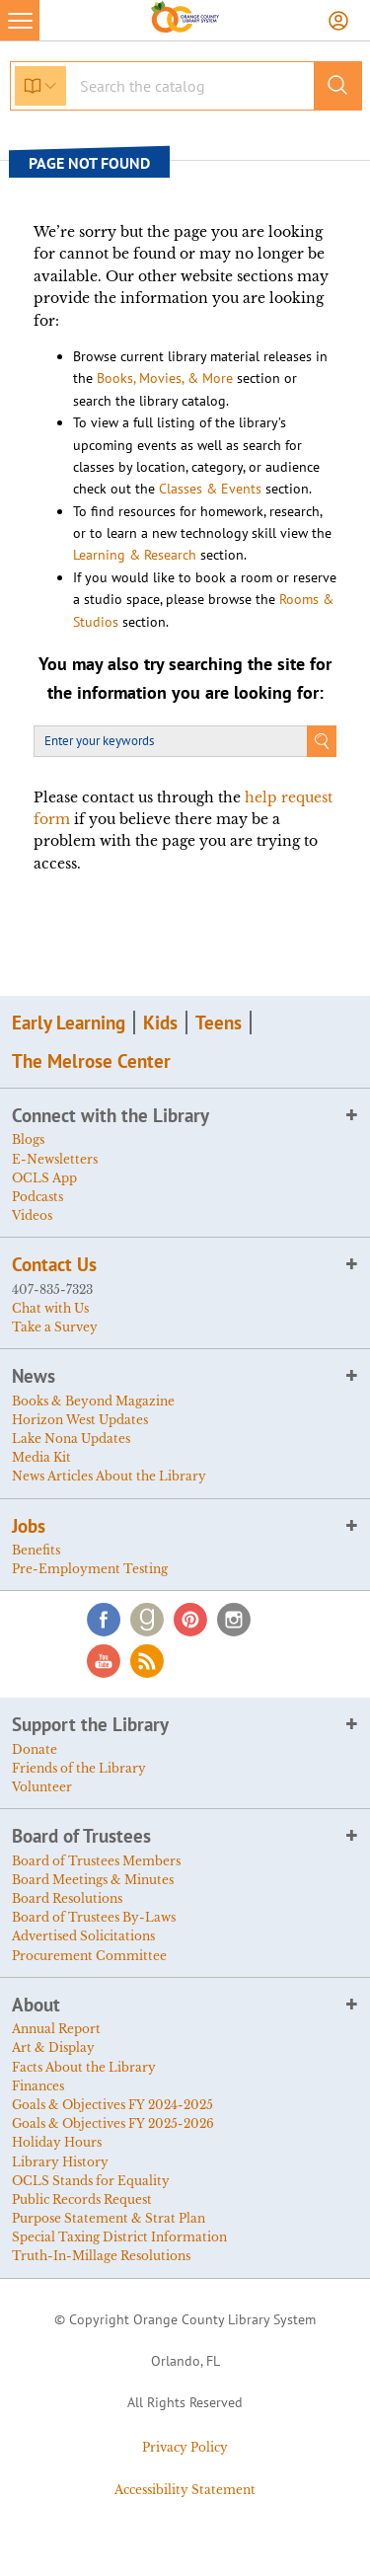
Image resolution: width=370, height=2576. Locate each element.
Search (321, 741)
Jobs (28, 1526)
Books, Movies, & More (165, 378)
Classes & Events (210, 488)
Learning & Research (134, 555)
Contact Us (54, 1264)
